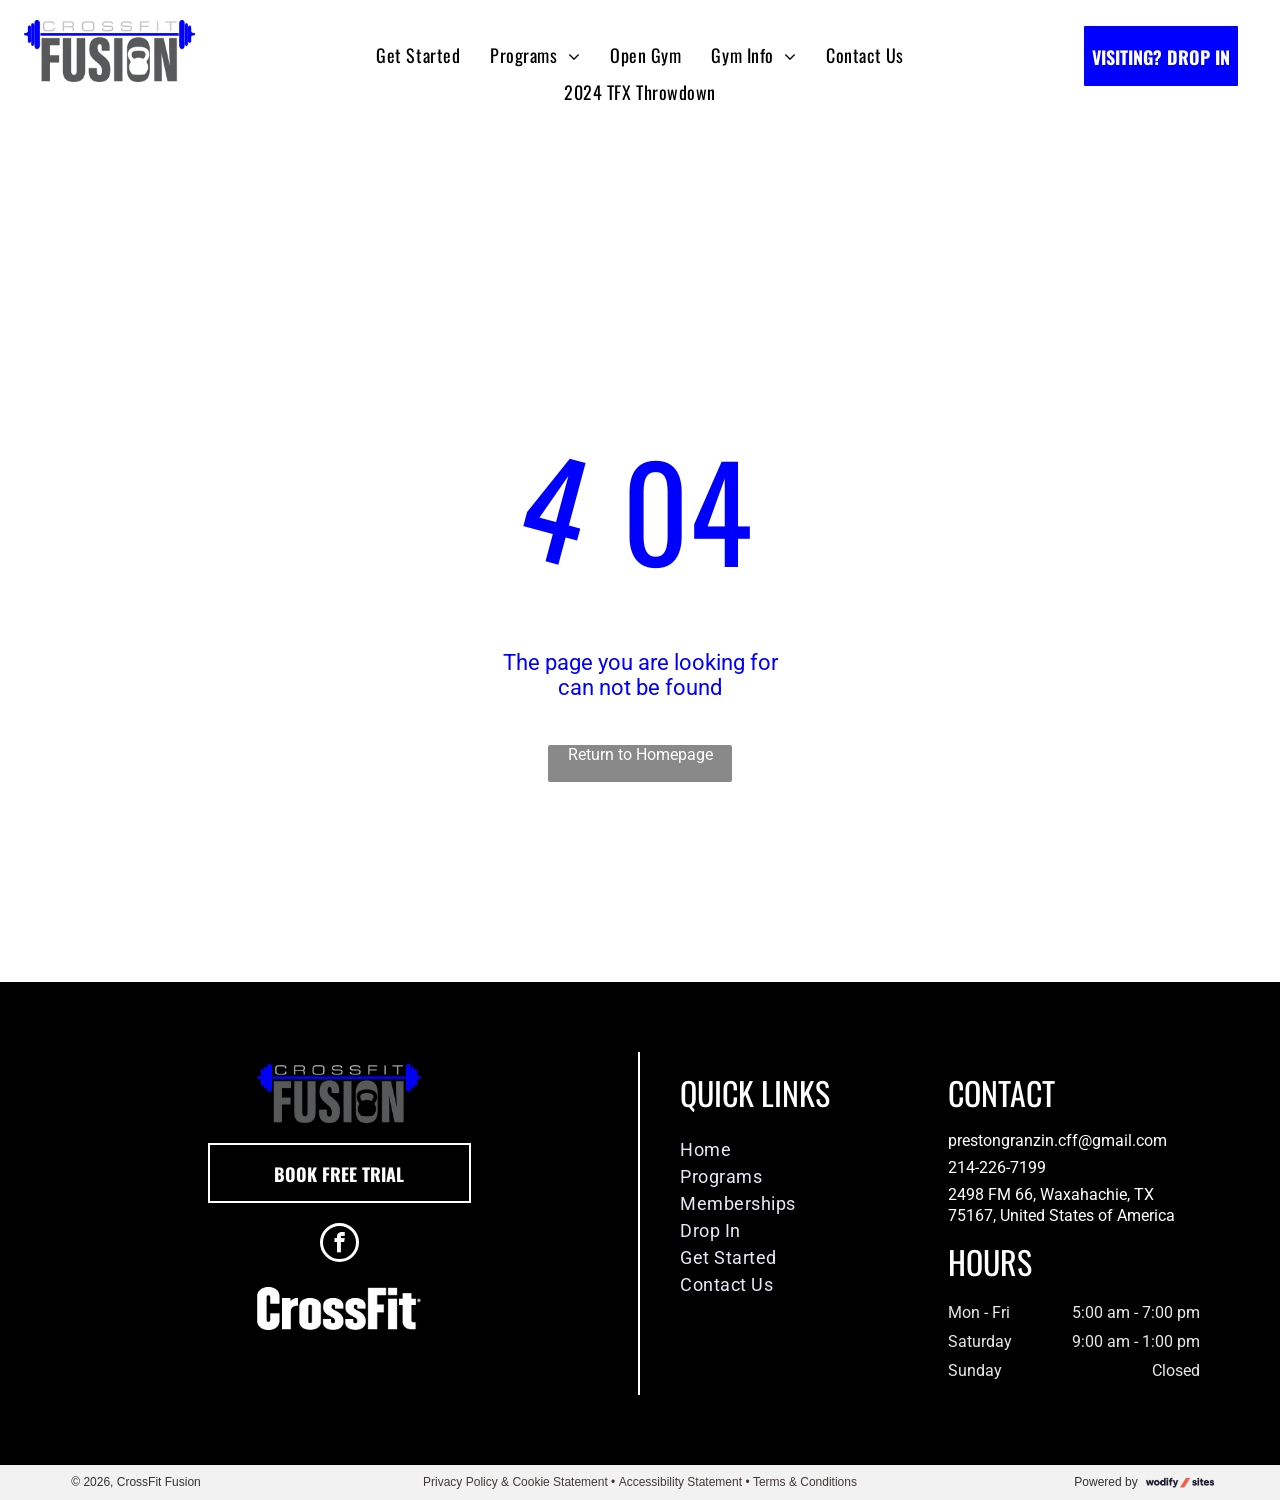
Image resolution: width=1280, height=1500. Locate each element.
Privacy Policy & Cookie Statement (515, 1482)
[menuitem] (418, 54)
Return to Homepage (640, 754)
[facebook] (339, 1245)
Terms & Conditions (805, 1482)
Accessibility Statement (680, 1482)
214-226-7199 (997, 1167)
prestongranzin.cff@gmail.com (1057, 1140)
